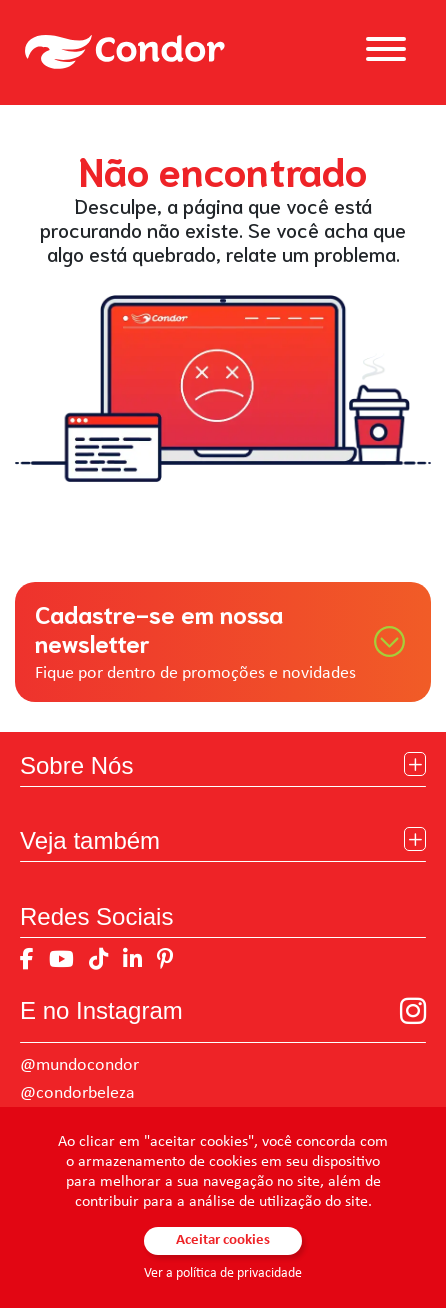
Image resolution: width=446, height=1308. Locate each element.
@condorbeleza (77, 1093)
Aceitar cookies (223, 1240)
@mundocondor (79, 1065)
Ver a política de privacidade (223, 1273)
